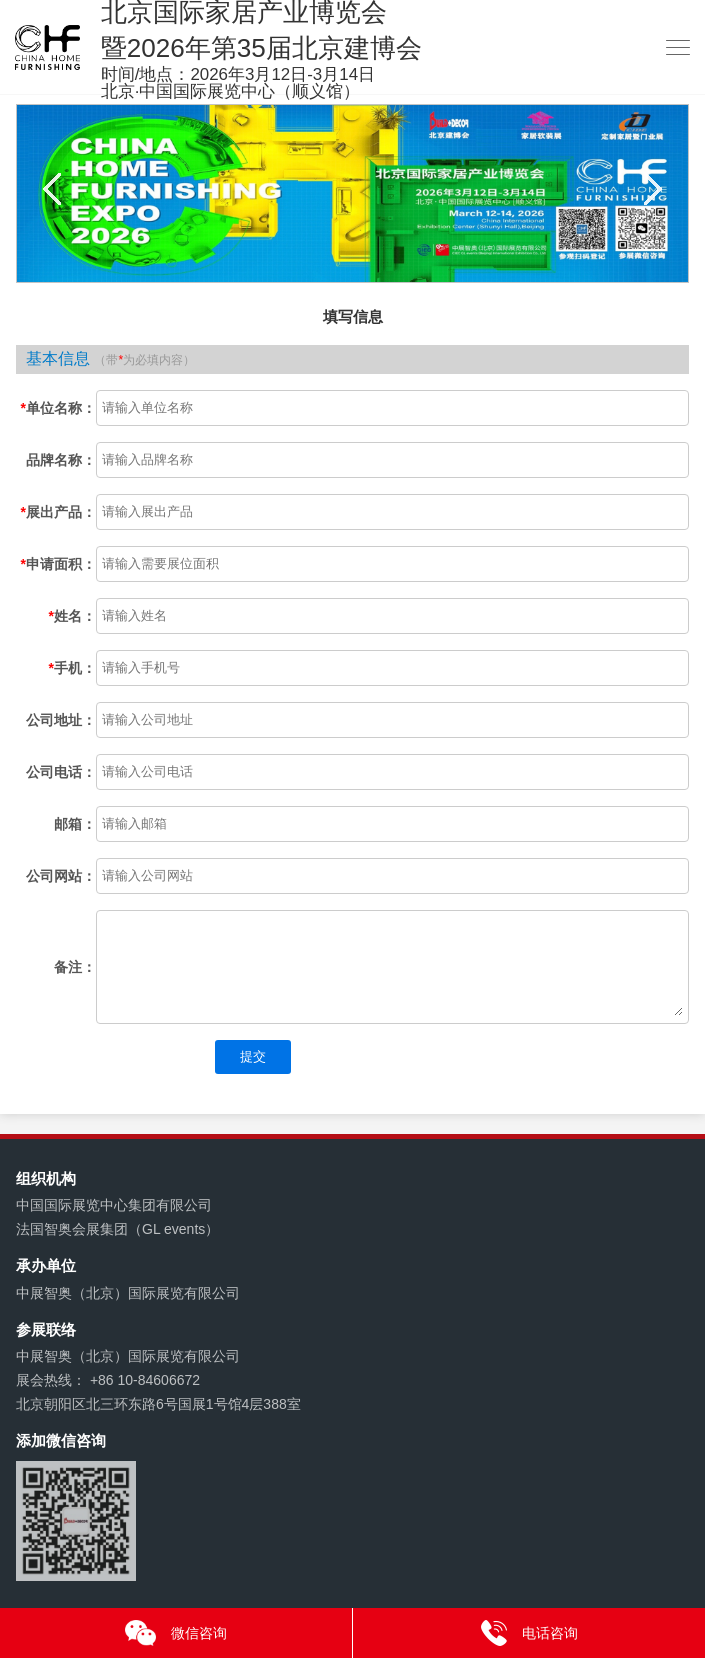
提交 (253, 1056)
